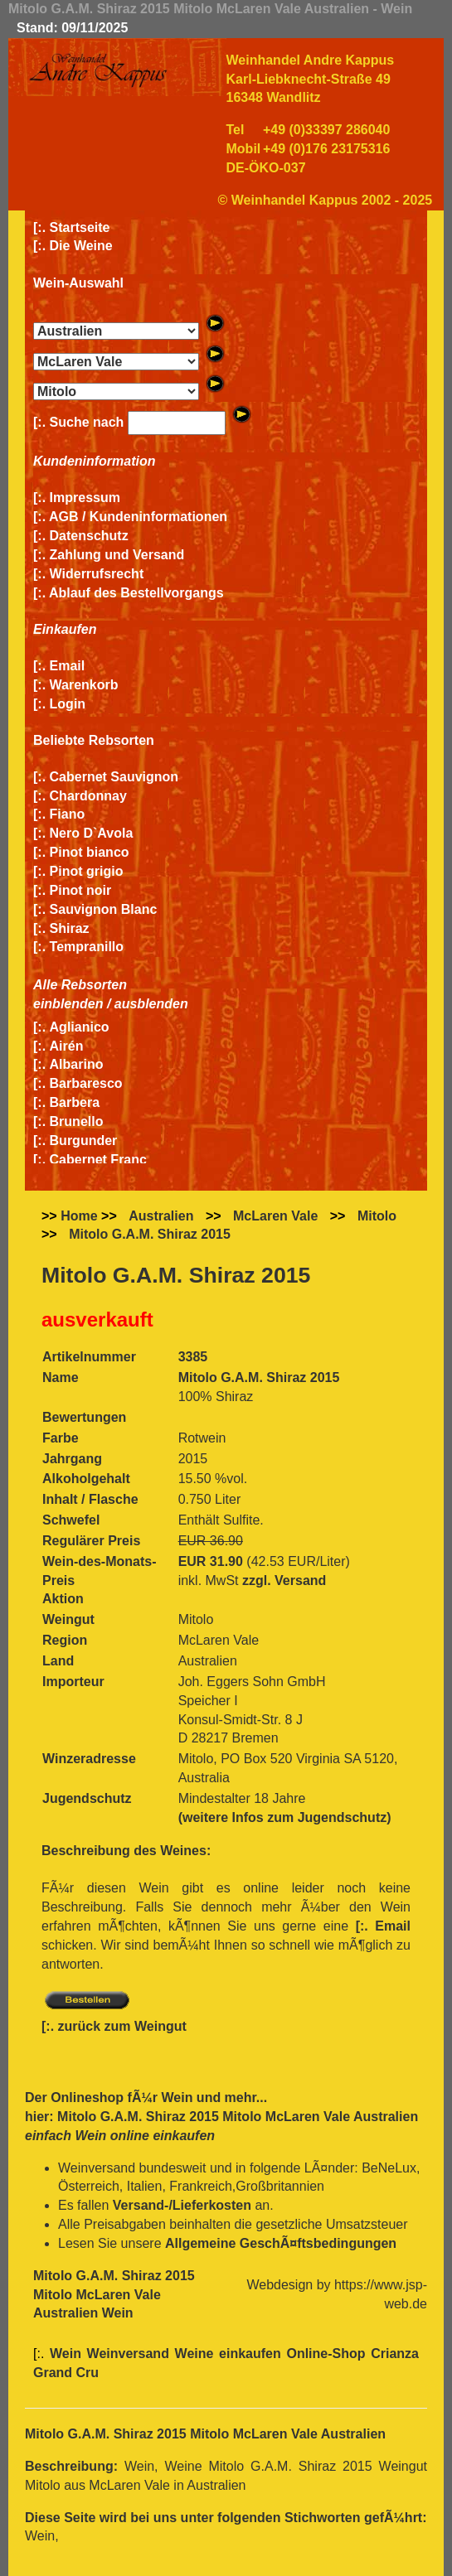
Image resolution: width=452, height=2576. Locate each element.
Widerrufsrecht (97, 574)
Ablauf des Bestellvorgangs (136, 593)
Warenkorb (84, 685)
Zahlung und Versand (117, 555)
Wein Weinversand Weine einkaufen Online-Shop (210, 2353)
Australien (161, 1216)
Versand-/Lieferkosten (182, 2205)
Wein (176, 2097)
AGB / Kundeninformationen (138, 517)
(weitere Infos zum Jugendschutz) (284, 1817)
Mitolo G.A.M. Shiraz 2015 (150, 1234)
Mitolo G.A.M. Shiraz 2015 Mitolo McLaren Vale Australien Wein (114, 2295)
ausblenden (151, 1004)
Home (79, 1216)
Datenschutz (89, 536)
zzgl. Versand (284, 1580)
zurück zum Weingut (122, 2026)
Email (67, 666)
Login (68, 704)
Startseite (80, 227)
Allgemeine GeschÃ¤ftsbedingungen (280, 2243)
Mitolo (376, 1216)
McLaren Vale (275, 1216)
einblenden (68, 1004)
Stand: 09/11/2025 (72, 28)
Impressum (85, 498)
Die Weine (81, 246)
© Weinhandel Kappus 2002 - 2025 (325, 200)
